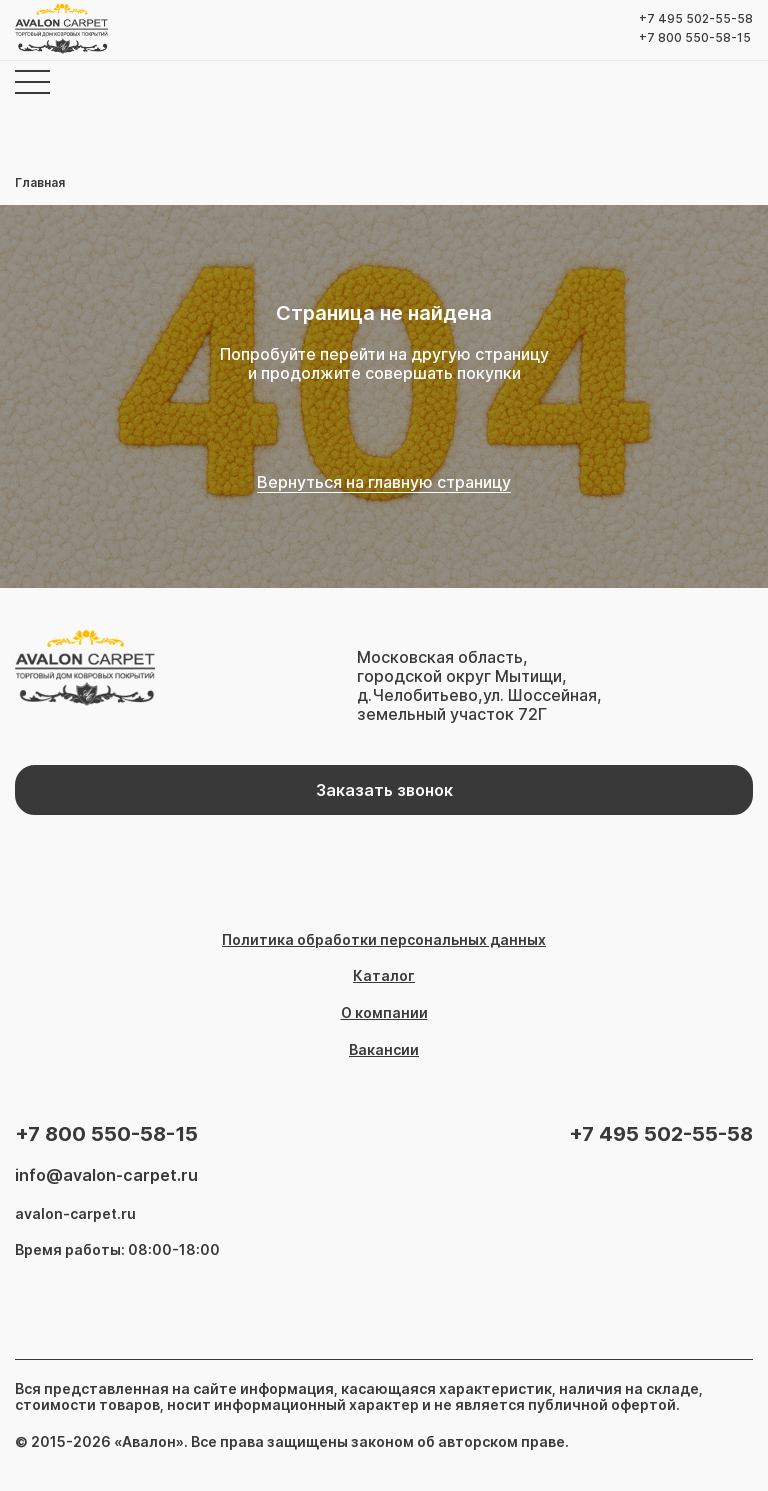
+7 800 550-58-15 (695, 38)
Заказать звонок (384, 790)
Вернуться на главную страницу (384, 482)
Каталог (384, 976)
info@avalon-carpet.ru (106, 1175)
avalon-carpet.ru (75, 1214)
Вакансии (384, 1050)
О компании (384, 1013)
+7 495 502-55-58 (696, 19)
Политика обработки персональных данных (384, 940)
